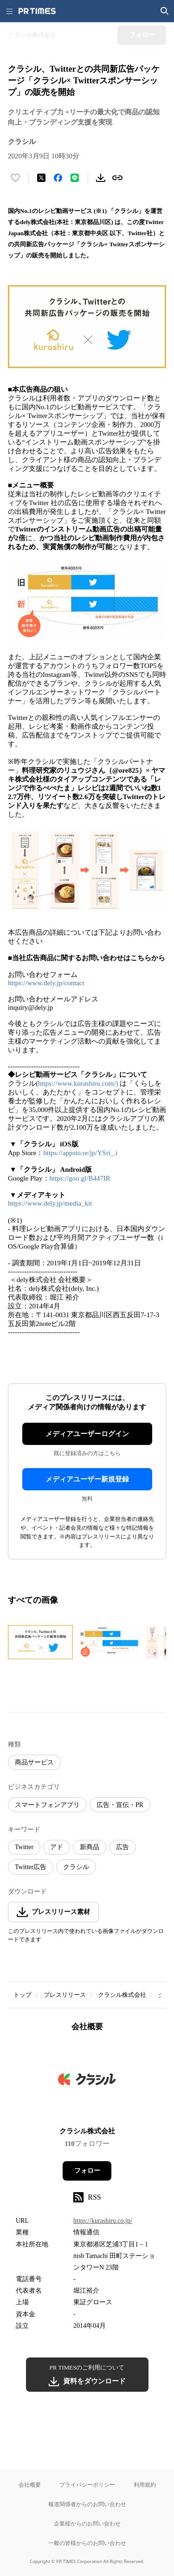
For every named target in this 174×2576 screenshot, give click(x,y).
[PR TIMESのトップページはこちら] (37, 11)
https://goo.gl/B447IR (80, 1178)
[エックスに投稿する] (41, 177)
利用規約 (145, 2484)
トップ (22, 1994)
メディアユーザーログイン (87, 1434)
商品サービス (34, 1762)
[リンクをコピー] (117, 177)
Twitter (24, 1847)
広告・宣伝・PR (120, 1804)
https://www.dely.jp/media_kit (50, 1203)
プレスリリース (65, 1994)
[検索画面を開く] (164, 11)
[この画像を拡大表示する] (40, 1642)
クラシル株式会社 (122, 1994)
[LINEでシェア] (74, 177)
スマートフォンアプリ (47, 1804)
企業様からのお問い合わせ (87, 2523)
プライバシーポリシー (87, 2484)
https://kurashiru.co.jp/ (102, 2220)
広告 (122, 1847)
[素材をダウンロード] (100, 177)
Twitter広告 (30, 1866)
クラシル (76, 1866)
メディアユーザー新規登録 (87, 1479)
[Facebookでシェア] (58, 177)
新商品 (89, 1847)
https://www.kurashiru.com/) (78, 1083)
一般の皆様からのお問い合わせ (87, 2543)
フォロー (87, 2170)
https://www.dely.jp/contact (46, 983)
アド (56, 1847)
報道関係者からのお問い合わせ (87, 2504)
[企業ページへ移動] (87, 2082)
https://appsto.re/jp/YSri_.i (80, 1153)
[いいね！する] (15, 177)
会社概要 (30, 2484)
